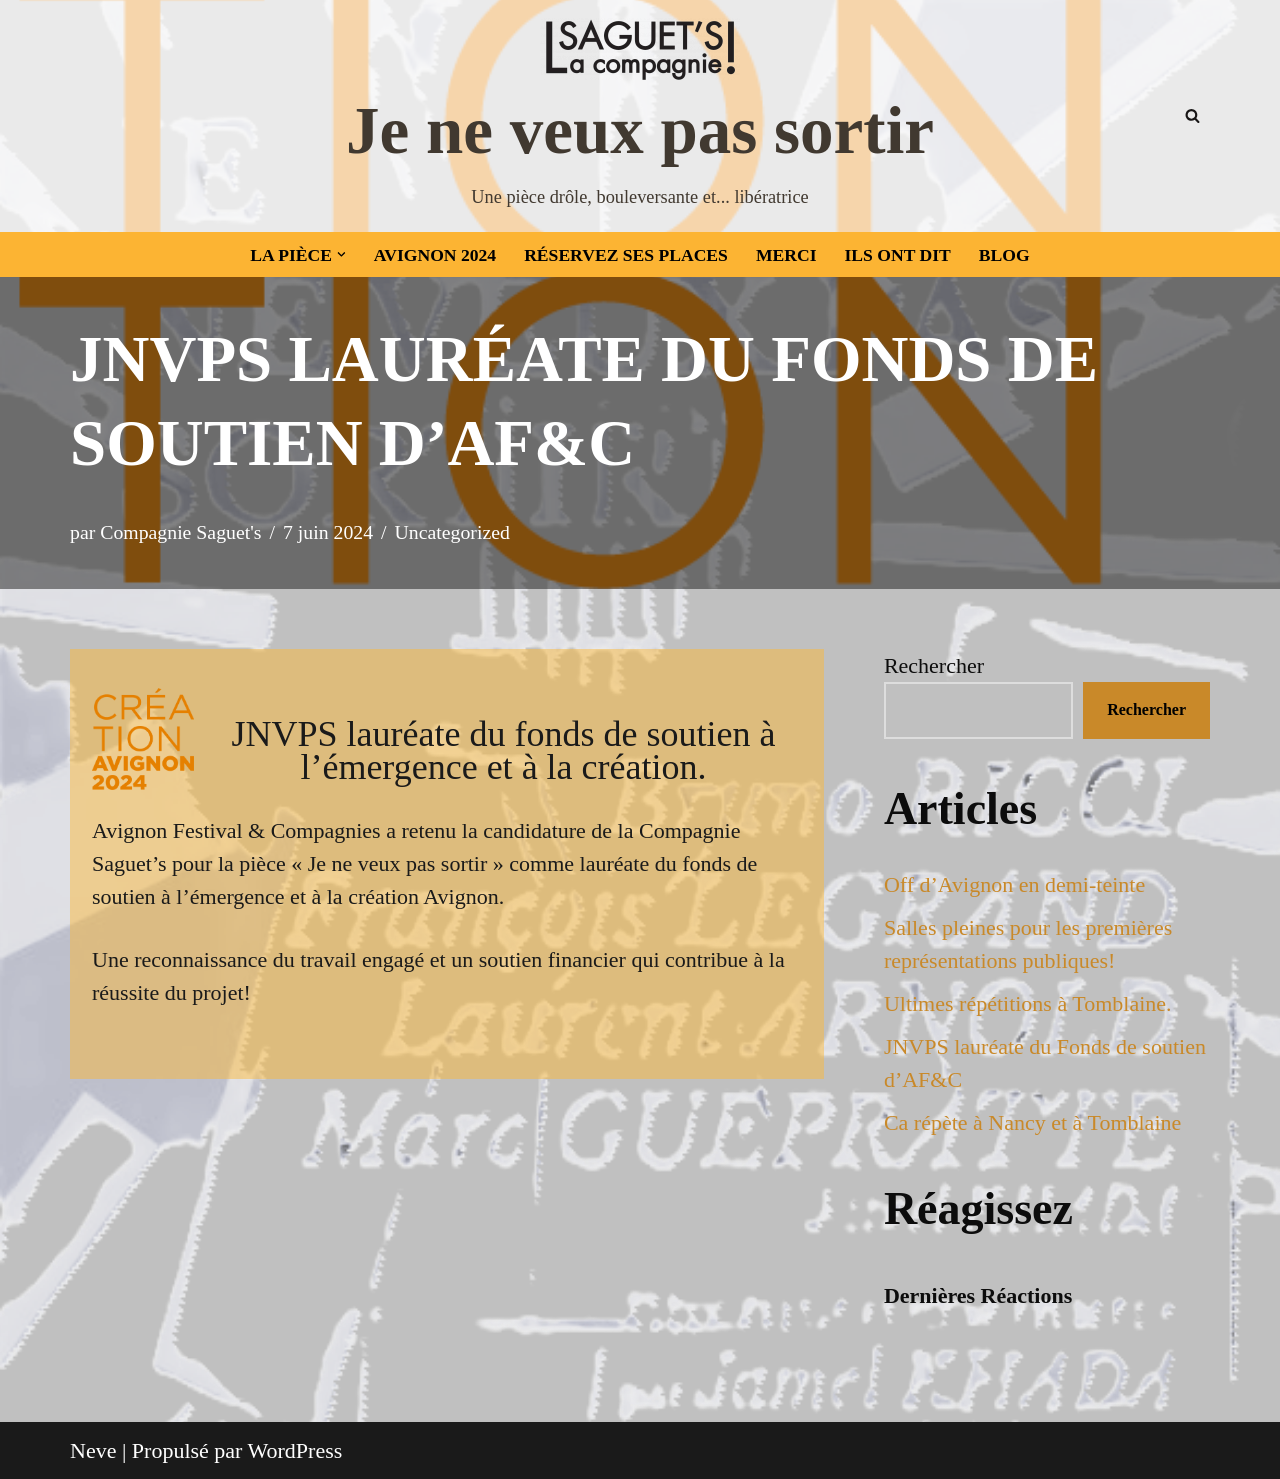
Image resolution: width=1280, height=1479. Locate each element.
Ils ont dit (898, 255)
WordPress (295, 1450)
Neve (93, 1450)
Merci (786, 255)
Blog (1004, 255)
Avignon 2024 (435, 255)
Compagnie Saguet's (180, 532)
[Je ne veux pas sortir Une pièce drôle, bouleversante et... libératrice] (640, 116)
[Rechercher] (1192, 115)
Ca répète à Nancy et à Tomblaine (1032, 1122)
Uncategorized (452, 532)
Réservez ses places (626, 255)
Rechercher (934, 665)
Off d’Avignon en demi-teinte (1014, 884)
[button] (341, 254)
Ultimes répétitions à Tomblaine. (1028, 1003)
